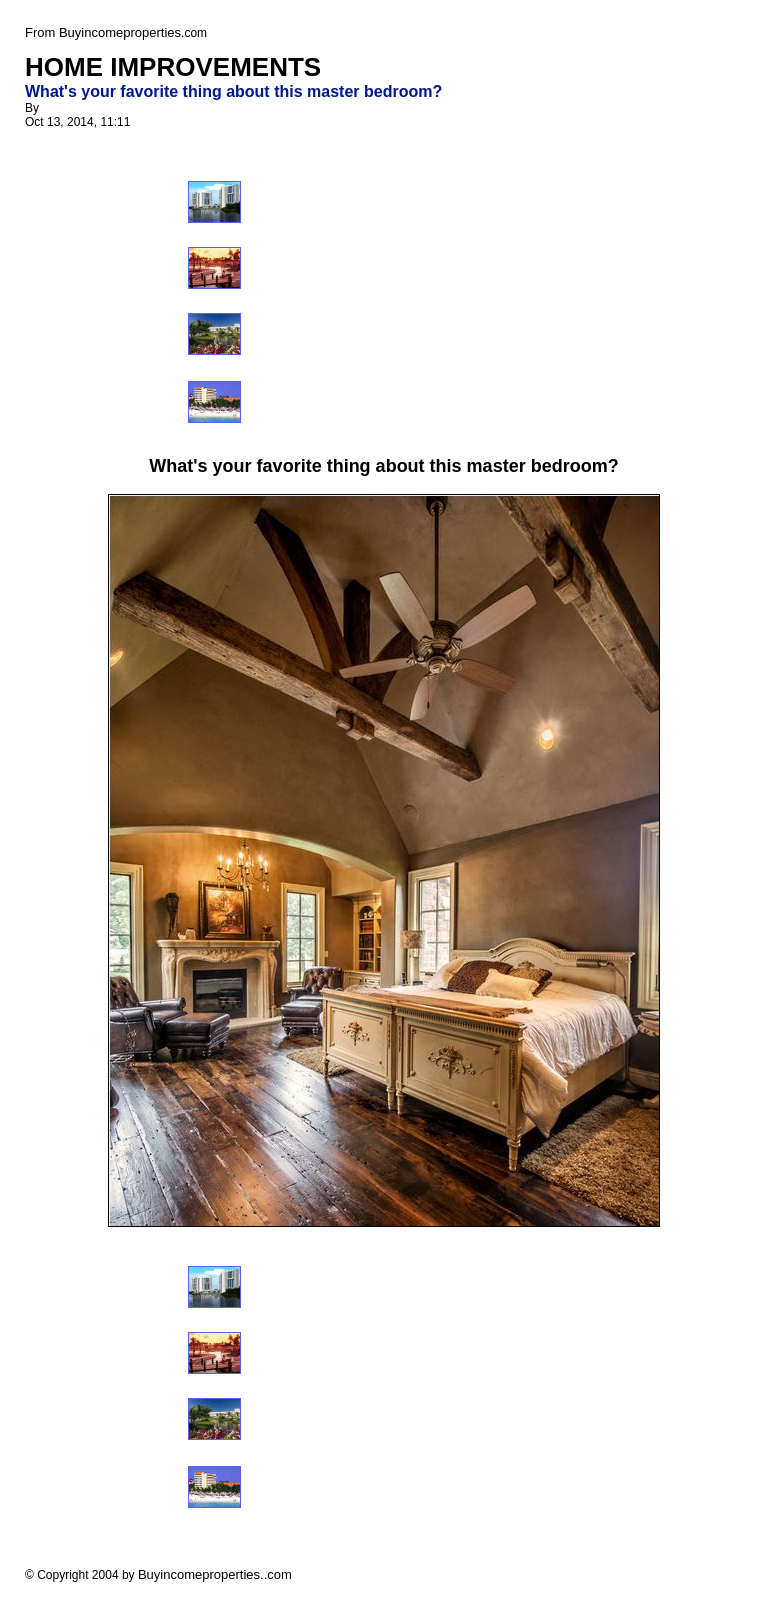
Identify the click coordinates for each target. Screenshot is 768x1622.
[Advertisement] (413, 298)
